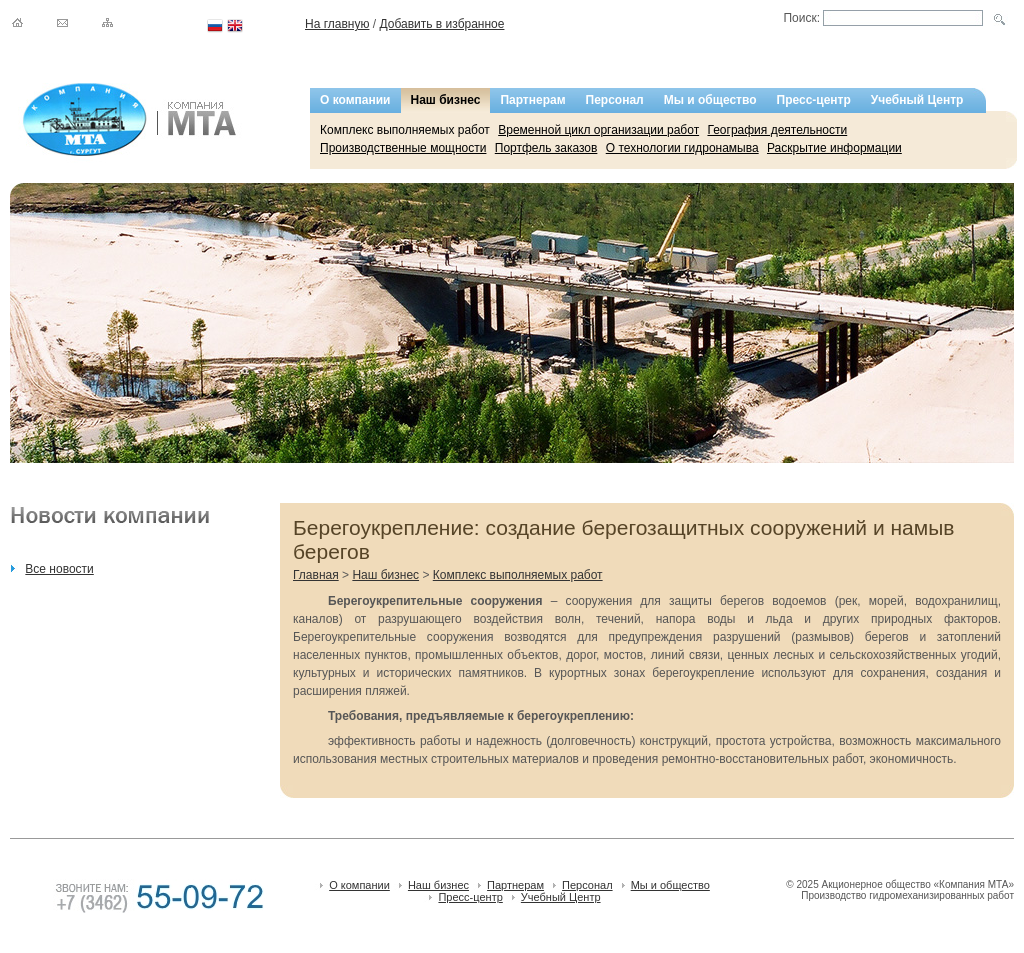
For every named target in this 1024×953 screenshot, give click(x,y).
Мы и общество (710, 100)
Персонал (615, 100)
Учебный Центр (917, 100)
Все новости (59, 569)
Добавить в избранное (441, 24)
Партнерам (532, 100)
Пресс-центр (814, 100)
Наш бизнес (446, 100)
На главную (337, 24)
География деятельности (777, 130)
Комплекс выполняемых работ (405, 130)
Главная (316, 575)
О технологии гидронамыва (682, 148)
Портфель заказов (546, 148)
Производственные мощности (403, 148)
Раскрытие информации (834, 148)
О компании (355, 100)
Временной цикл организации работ (598, 130)
